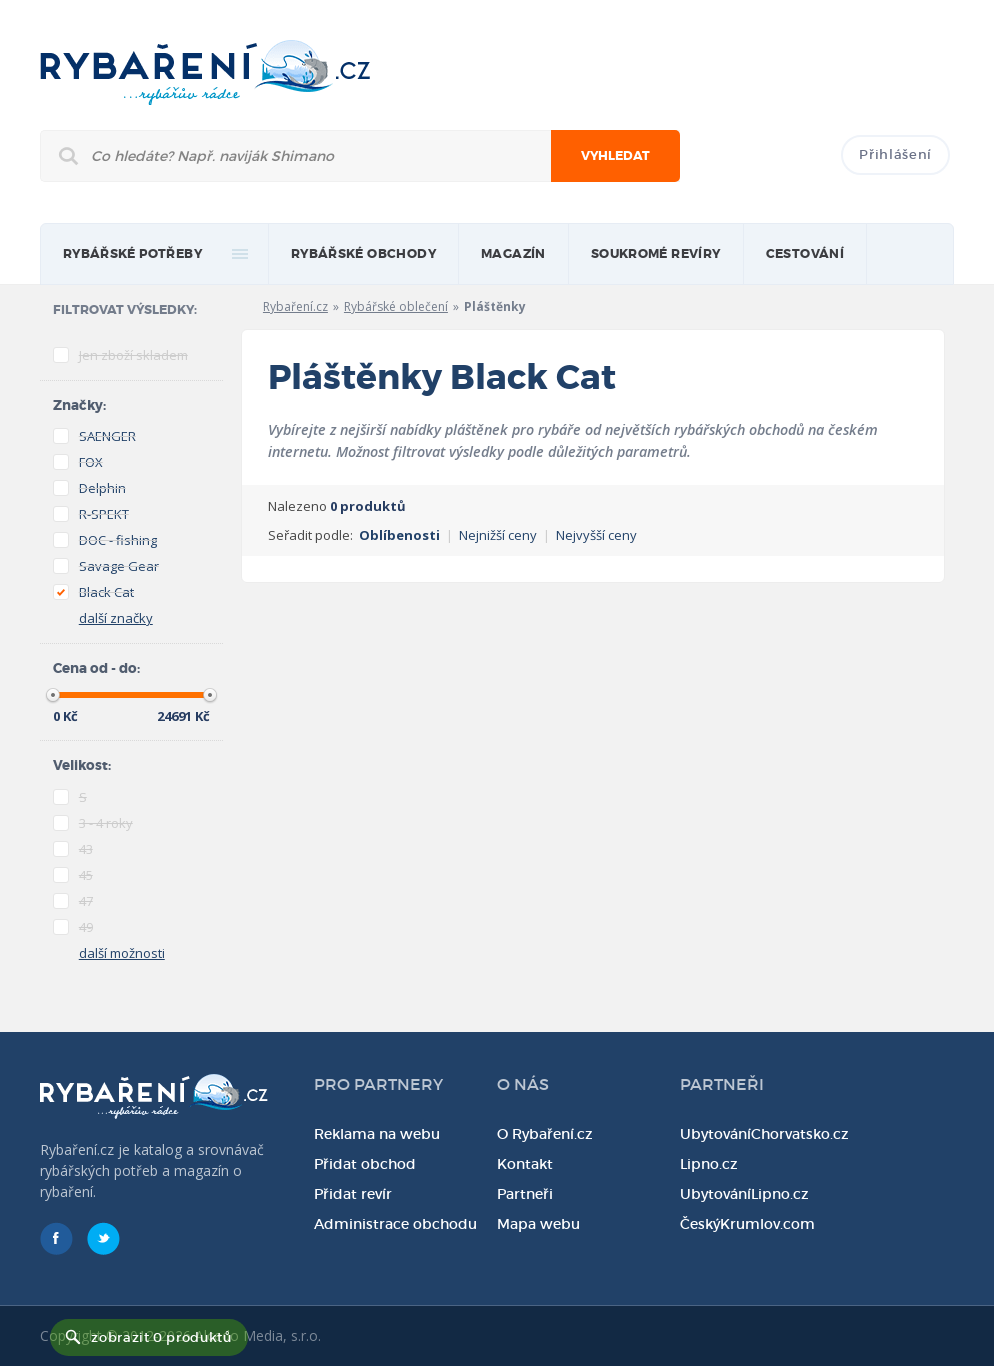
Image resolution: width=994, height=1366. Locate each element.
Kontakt (525, 1164)
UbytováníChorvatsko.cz (764, 1134)
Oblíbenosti (399, 535)
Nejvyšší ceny (596, 535)
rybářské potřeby (132, 254)
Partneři (525, 1194)
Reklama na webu (377, 1134)
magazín (513, 254)
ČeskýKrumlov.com (747, 1224)
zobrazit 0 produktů (161, 1337)
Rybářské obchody (363, 254)
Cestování (805, 254)
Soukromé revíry (656, 254)
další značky (116, 618)
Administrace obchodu (395, 1224)
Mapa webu (538, 1224)
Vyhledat (615, 156)
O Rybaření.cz (545, 1134)
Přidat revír (353, 1194)
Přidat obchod (365, 1164)
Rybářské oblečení (396, 306)
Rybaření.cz (295, 306)
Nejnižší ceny (498, 535)
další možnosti (122, 953)
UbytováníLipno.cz (744, 1194)
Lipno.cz (709, 1164)
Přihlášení (895, 154)
